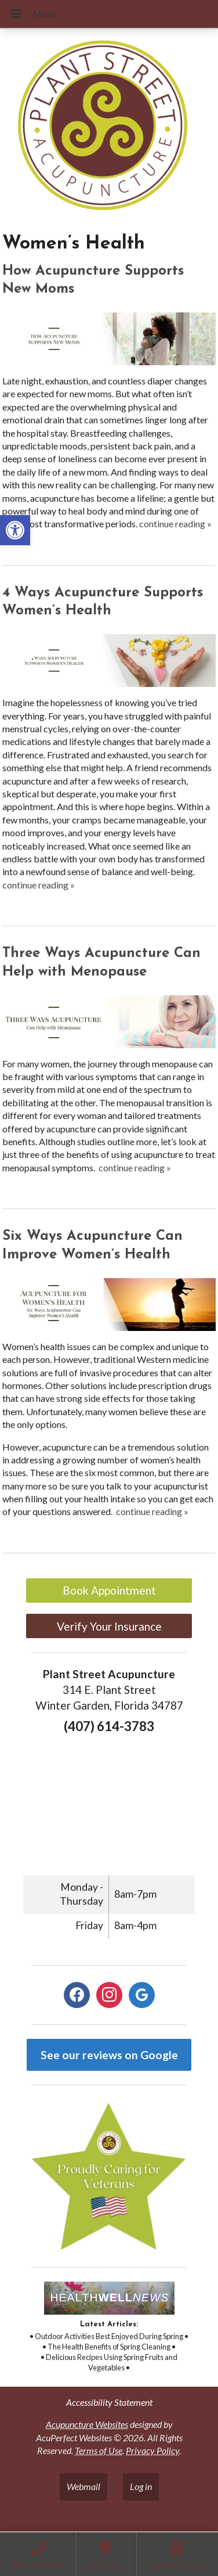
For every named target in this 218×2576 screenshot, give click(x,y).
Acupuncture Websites (87, 2424)
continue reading (175, 523)
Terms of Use (98, 2450)
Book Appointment (109, 1590)
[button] (15, 530)
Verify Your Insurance (109, 1626)
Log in (141, 2486)
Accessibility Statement (109, 2402)
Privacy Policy (152, 2450)
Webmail (83, 2486)
